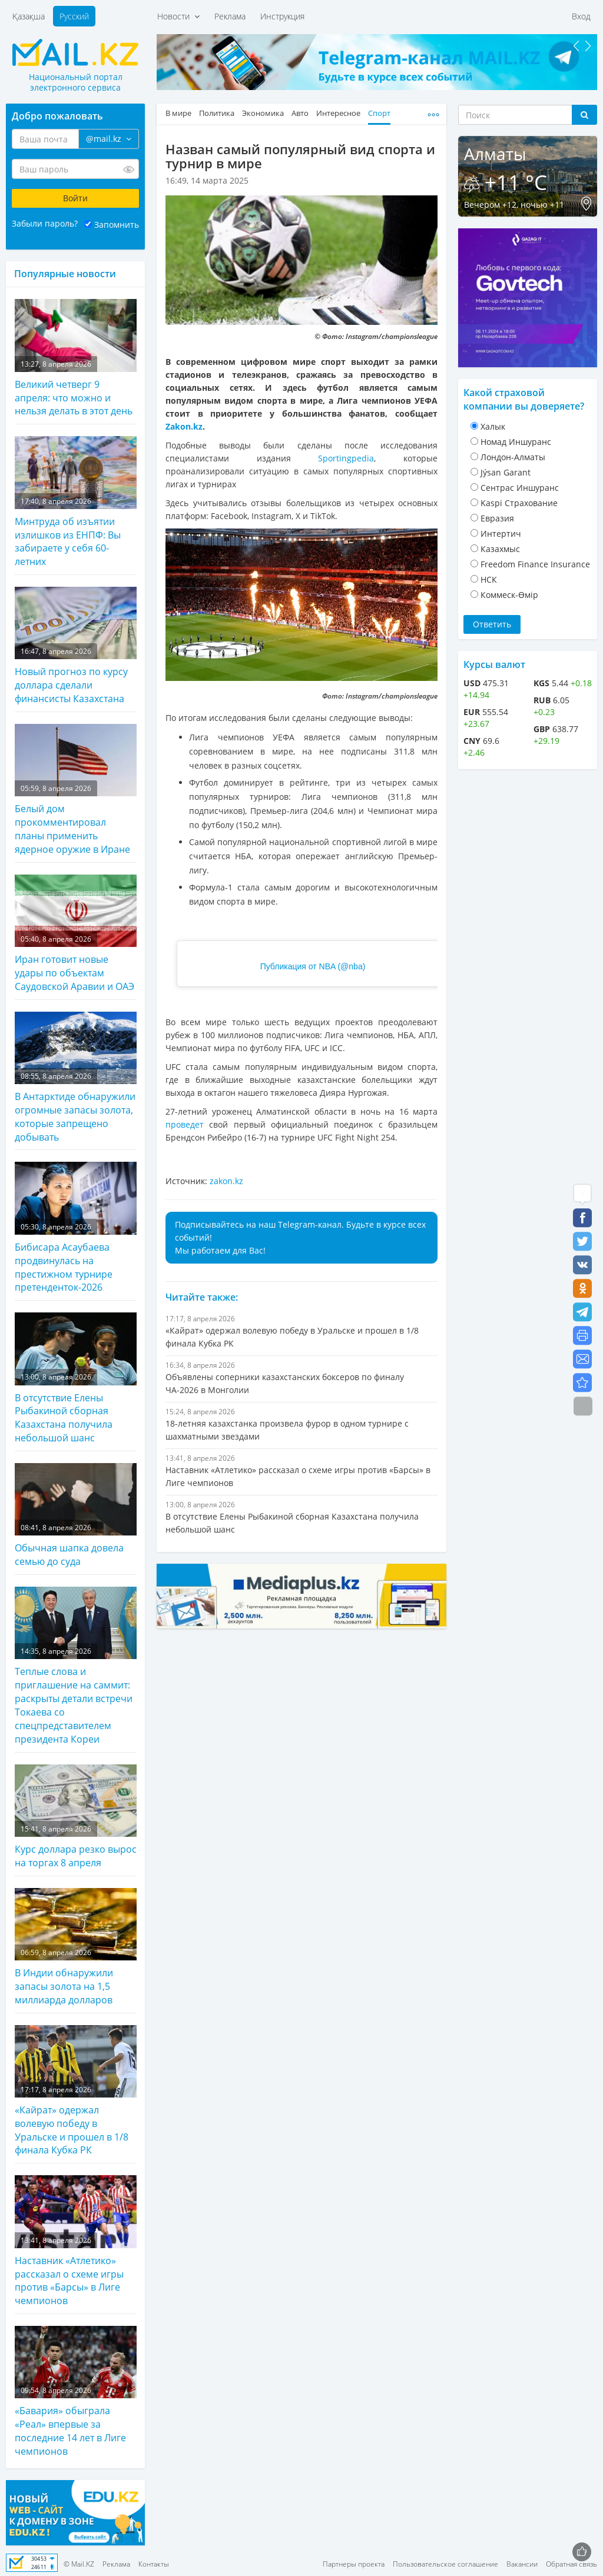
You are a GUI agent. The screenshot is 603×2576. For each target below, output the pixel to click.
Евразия (497, 518)
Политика (216, 113)
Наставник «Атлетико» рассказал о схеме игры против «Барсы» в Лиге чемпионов (76, 2241)
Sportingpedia (346, 458)
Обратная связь (571, 2564)
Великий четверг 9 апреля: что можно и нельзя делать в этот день (76, 358)
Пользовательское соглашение (445, 2564)
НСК (489, 579)
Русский (74, 16)
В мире (178, 113)
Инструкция (282, 16)
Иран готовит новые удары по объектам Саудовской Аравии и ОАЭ (76, 934)
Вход (581, 16)
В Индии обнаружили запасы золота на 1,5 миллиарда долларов (76, 1947)
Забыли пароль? (45, 223)
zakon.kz (226, 1180)
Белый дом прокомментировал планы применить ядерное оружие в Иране (76, 790)
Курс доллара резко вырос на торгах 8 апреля (76, 1816)
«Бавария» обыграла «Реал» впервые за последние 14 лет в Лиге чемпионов (76, 2392)
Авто (300, 113)
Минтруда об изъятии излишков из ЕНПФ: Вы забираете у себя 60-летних (76, 502)
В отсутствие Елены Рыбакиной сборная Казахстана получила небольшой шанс (76, 1378)
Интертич (501, 533)
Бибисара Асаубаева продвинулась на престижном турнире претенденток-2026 (76, 1228)
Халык (493, 426)
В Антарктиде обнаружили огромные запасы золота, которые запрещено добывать (76, 1078)
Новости (178, 16)
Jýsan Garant (506, 472)
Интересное (338, 113)
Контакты (153, 2564)
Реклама (230, 16)
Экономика (263, 113)
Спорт (379, 113)
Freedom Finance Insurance (535, 564)
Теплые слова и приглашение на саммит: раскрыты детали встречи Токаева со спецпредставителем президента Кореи (76, 1666)
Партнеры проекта (354, 2564)
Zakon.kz (184, 426)
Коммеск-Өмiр (509, 594)
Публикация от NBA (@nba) (313, 966)
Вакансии (522, 2564)
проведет (184, 1124)
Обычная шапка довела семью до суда (76, 1515)
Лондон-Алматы (513, 457)
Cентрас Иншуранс (520, 487)
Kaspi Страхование (519, 502)
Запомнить (116, 224)
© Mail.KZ (79, 2564)
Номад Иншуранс (516, 441)
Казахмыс (500, 548)
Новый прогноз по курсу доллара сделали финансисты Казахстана (76, 646)
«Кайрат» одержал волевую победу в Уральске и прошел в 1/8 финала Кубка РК (76, 2091)
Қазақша (28, 16)
